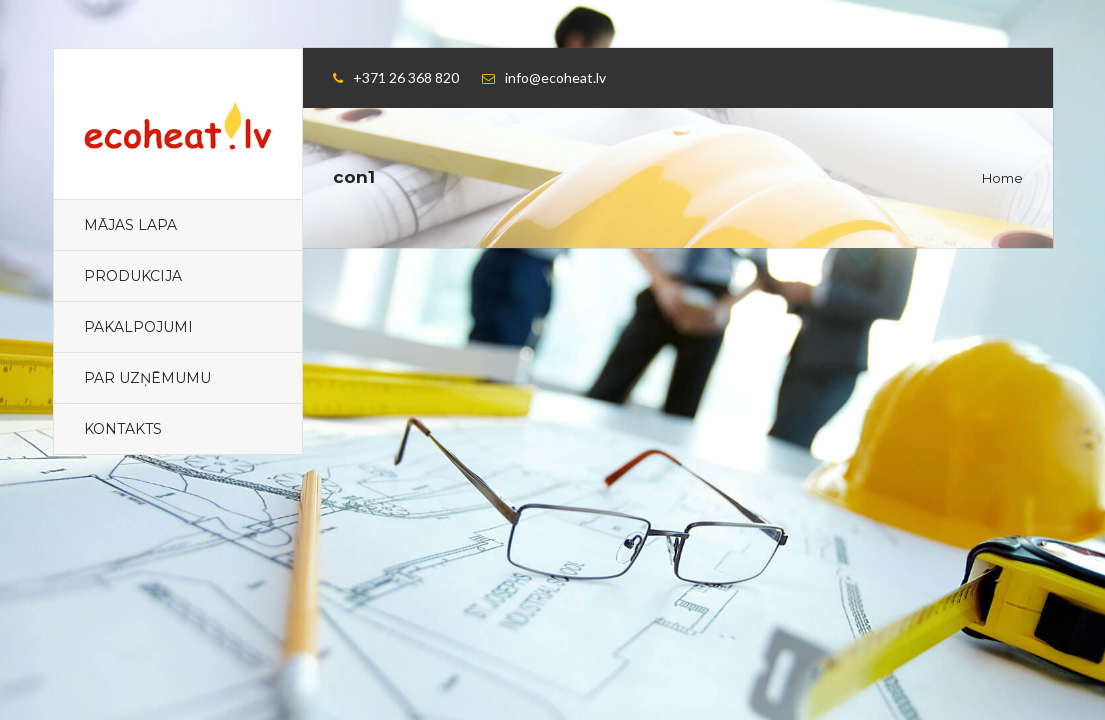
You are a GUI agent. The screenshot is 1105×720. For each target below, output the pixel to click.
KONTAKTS (123, 429)
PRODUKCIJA (133, 276)
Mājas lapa (130, 225)
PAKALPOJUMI (138, 327)
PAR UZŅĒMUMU (147, 378)
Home (1002, 178)
